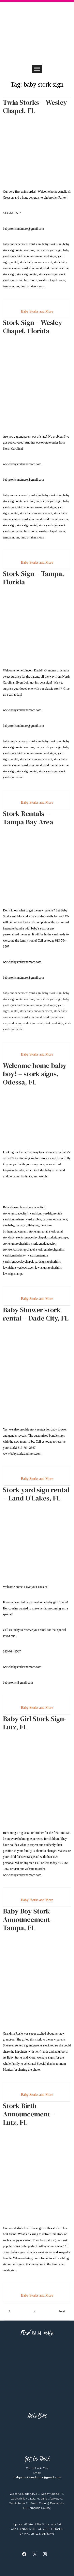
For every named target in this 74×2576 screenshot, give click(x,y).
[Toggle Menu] (37, 69)
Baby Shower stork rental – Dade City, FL (35, 1314)
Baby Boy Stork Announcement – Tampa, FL (29, 1919)
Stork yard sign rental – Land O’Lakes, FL (36, 1494)
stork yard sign (53, 1023)
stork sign (14, 1023)
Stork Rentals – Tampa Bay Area (28, 818)
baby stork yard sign (48, 999)
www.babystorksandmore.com (22, 1875)
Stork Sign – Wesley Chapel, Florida (32, 327)
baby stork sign (52, 993)
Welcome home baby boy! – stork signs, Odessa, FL (35, 1074)
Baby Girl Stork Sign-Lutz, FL (34, 1723)
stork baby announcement (36, 1011)
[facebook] (24, 2554)
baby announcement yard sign (22, 993)
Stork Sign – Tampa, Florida (33, 578)
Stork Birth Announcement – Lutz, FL (29, 2114)
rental (14, 1011)
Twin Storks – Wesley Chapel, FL (35, 106)
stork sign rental (32, 1023)
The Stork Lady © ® (49, 2524)
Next (62, 2311)
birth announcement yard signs (36, 1005)
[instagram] (45, 2554)
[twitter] (34, 2554)
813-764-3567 (40, 2468)
